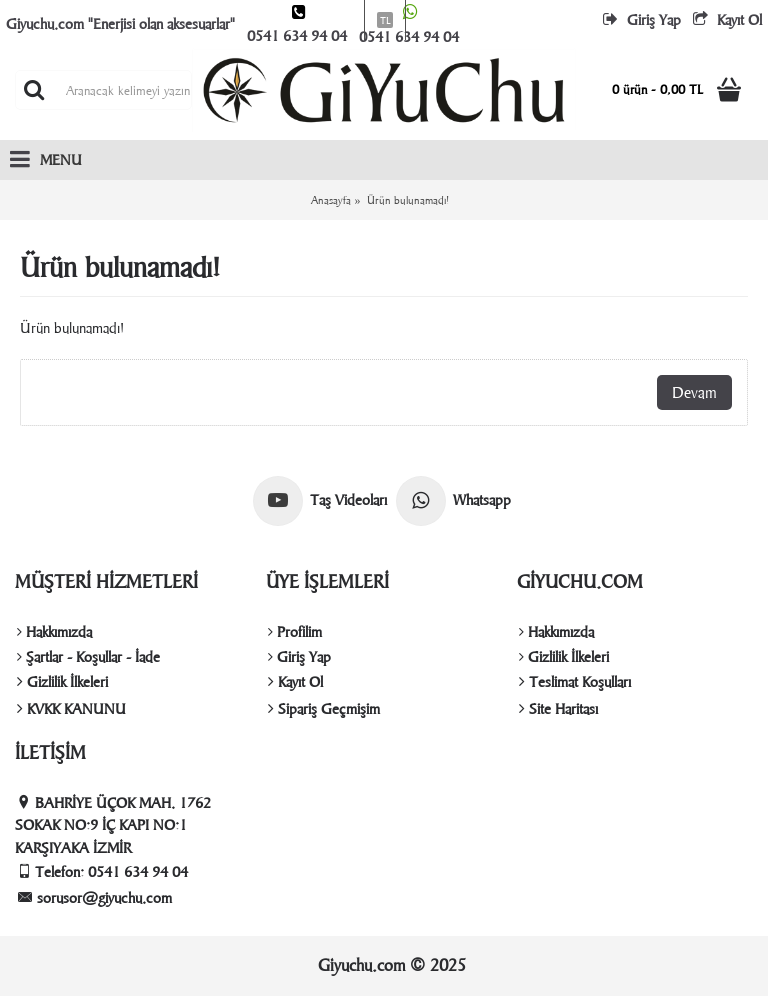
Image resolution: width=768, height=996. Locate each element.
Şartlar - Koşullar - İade (88, 657)
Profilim (295, 632)
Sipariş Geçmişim (324, 708)
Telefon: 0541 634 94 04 (102, 872)
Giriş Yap (299, 657)
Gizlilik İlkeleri (62, 682)
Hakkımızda (54, 632)
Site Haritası (558, 708)
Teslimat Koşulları (575, 682)
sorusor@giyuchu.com (94, 897)
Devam (694, 392)
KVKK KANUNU (71, 708)
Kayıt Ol (295, 682)
